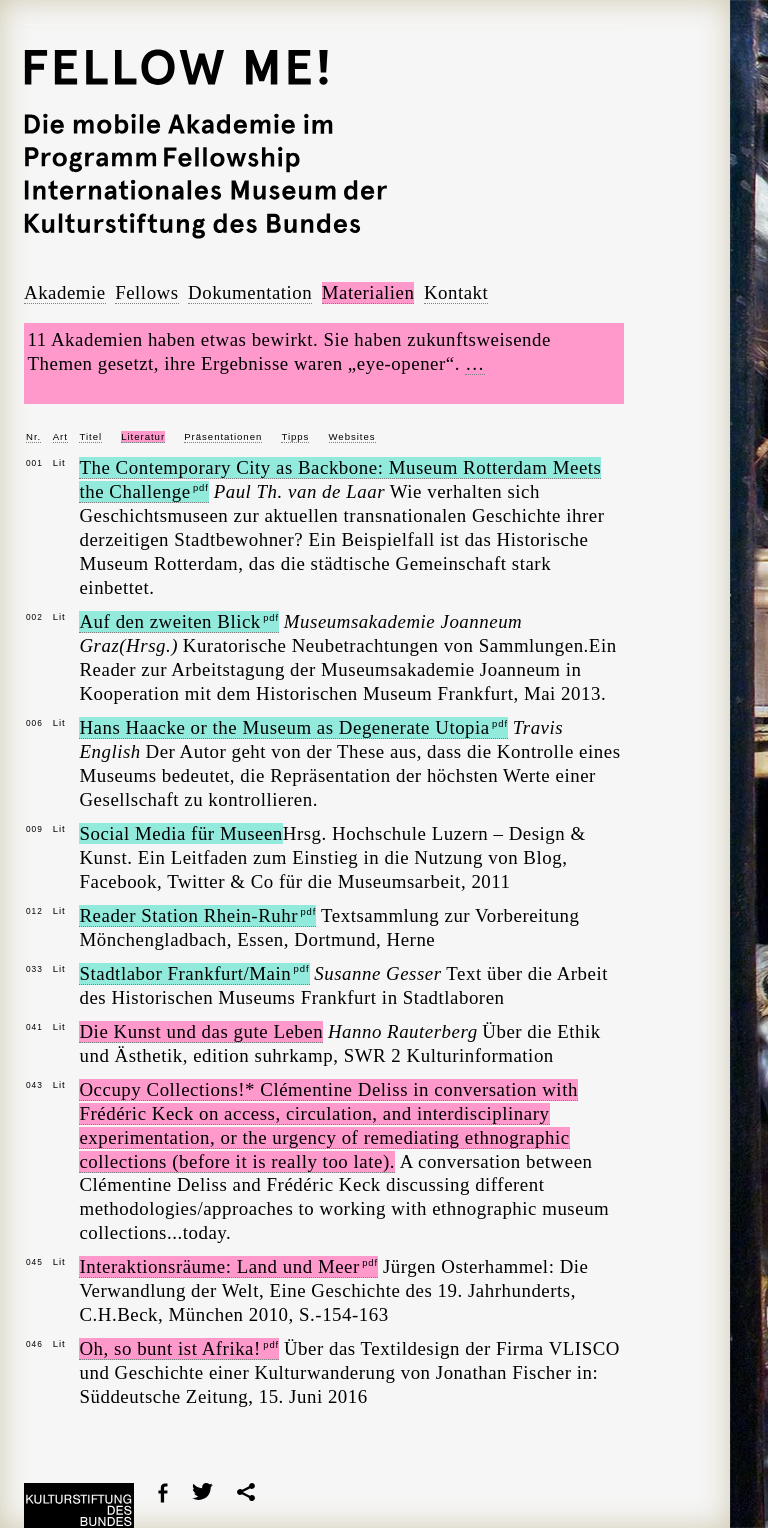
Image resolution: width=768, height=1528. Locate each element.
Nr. (33, 436)
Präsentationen (223, 436)
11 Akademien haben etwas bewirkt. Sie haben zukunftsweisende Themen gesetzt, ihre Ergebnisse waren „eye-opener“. (289, 352)
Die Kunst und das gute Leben (201, 1031)
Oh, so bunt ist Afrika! (179, 1348)
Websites (352, 436)
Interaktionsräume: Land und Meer (228, 1266)
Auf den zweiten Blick (179, 621)
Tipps (295, 436)
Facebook (163, 1493)
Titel (90, 436)
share (246, 1492)
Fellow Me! (206, 72)
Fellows (146, 292)
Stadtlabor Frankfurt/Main (194, 973)
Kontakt (456, 292)
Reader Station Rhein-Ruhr (197, 915)
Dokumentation (250, 292)
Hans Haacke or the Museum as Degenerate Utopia (293, 727)
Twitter (202, 1491)
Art (60, 436)
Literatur (143, 436)
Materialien (368, 292)
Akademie (65, 292)
